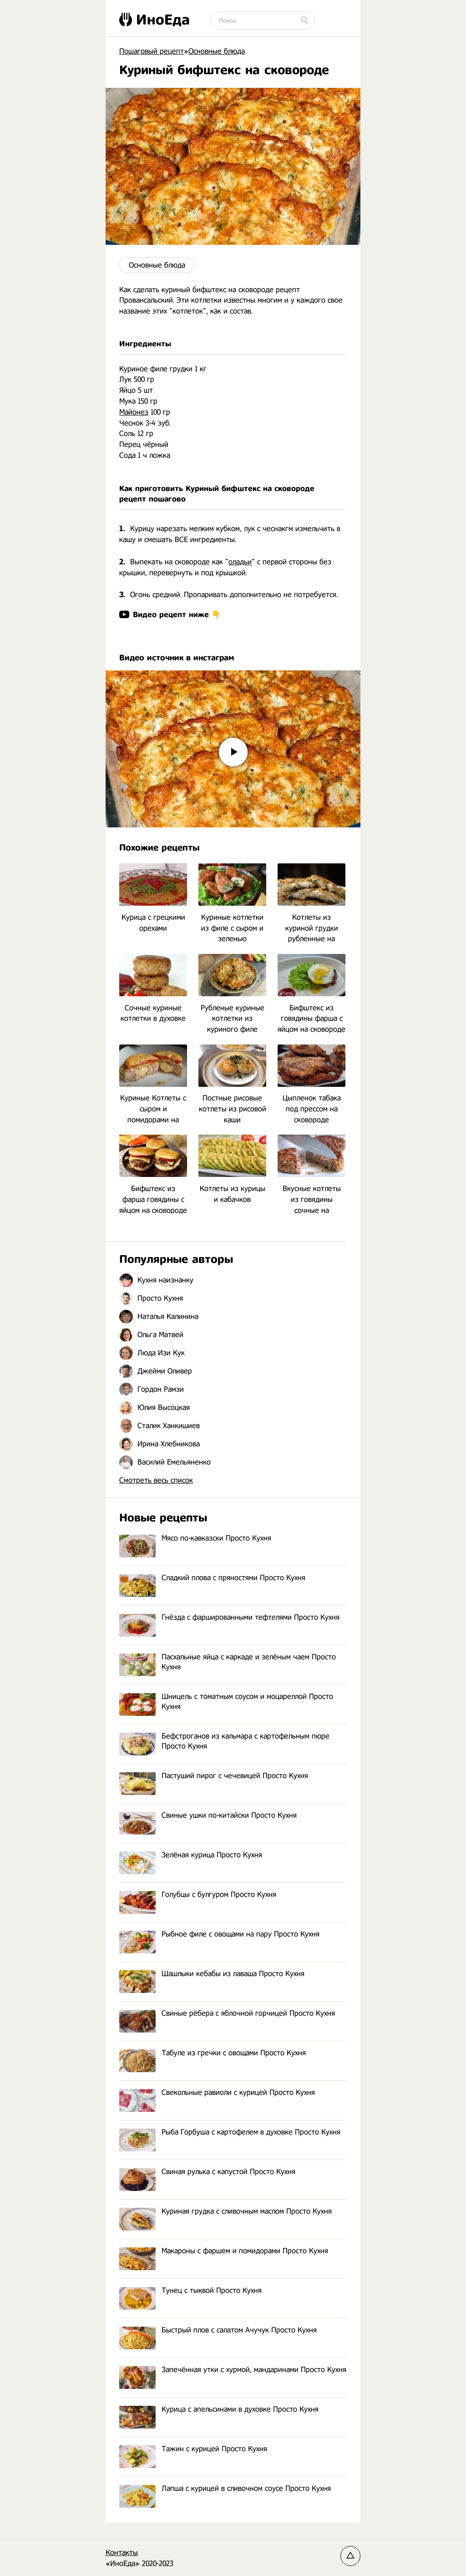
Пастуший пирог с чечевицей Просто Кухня (213, 1776)
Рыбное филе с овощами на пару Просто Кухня (219, 1934)
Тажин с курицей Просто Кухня (193, 2449)
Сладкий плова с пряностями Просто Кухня (212, 1578)
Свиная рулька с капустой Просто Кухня (207, 2172)
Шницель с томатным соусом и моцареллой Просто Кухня (226, 1702)
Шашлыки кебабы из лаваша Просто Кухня (211, 1974)
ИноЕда (154, 19)
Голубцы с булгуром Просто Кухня (197, 1895)
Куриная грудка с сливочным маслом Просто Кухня (225, 2211)
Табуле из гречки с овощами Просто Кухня (212, 2053)
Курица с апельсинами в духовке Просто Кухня (219, 2409)
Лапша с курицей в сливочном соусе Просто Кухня (225, 2489)
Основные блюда (157, 265)
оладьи (240, 562)
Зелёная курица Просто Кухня (190, 1855)
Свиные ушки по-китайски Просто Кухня (208, 1815)
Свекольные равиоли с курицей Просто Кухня (217, 2093)
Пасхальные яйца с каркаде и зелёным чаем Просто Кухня (227, 1662)
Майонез (133, 412)
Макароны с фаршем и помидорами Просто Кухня (223, 2251)
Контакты (122, 2552)
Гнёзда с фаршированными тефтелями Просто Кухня (229, 1618)
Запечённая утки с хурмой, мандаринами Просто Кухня (232, 2370)
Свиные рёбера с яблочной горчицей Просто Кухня (227, 2013)
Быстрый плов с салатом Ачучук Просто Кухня (218, 2330)
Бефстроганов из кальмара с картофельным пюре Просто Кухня (224, 1741)
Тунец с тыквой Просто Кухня (190, 2291)
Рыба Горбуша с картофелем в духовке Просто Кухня (229, 2132)
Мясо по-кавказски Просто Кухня (195, 1538)
